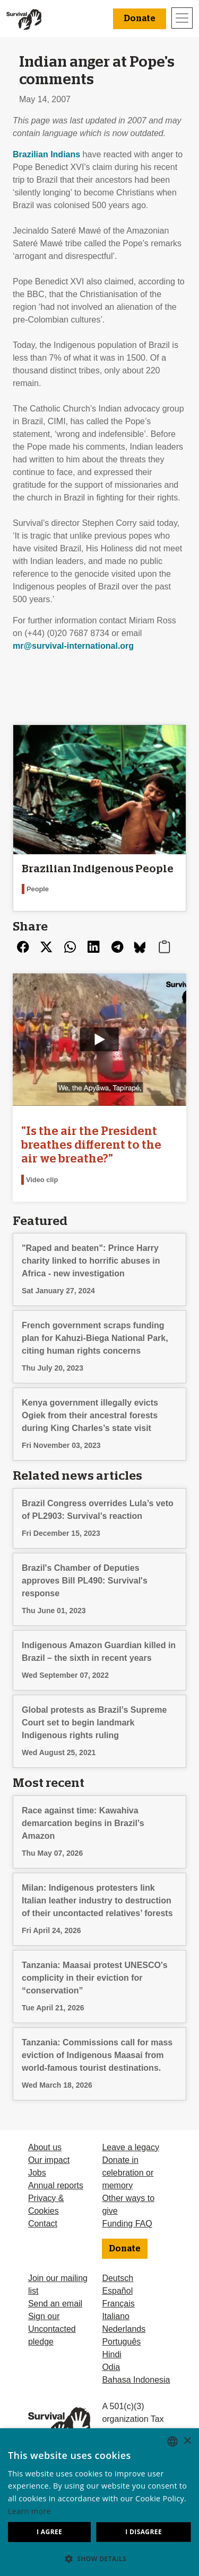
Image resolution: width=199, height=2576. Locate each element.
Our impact (49, 2159)
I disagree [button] (143, 2531)
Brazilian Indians (46, 154)
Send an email (55, 2303)
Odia (111, 2367)
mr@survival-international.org (73, 645)
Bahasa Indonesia (136, 2379)
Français (118, 2303)
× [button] (187, 2441)
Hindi (111, 2354)
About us (45, 2147)
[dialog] (99, 2502)
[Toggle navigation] (182, 18)
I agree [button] (49, 2531)
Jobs (37, 2172)
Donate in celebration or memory (127, 2172)
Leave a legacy (130, 2147)
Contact (42, 2223)
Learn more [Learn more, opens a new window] (29, 2511)
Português (121, 2341)
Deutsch (117, 2278)
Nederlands (123, 2328)
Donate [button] (139, 18)
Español (117, 2290)
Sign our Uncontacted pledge (52, 2329)
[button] (99, 2558)
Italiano (115, 2316)
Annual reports (55, 2185)
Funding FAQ (127, 2223)
